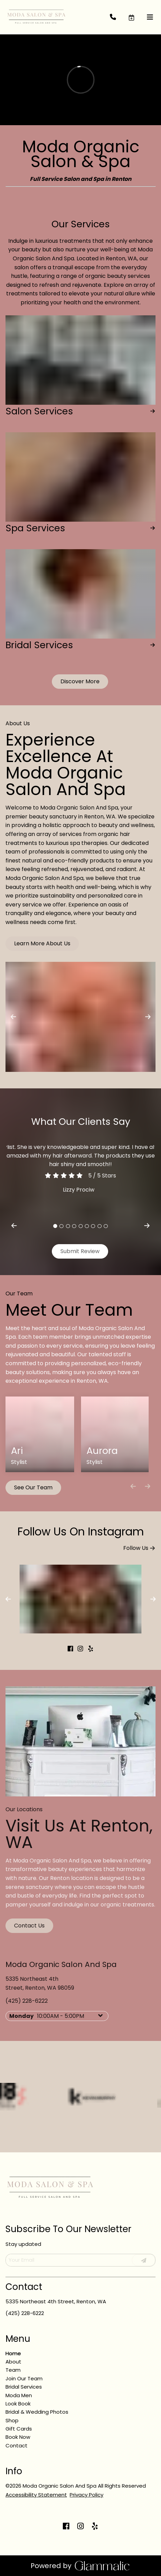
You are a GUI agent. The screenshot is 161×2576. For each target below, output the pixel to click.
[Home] (13, 2353)
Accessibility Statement (36, 2494)
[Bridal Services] (23, 2386)
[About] (13, 2361)
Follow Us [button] (139, 1547)
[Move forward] (147, 1486)
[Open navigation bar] (150, 17)
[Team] (13, 2369)
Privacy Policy (86, 2494)
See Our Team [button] (33, 1487)
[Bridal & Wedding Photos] (36, 2411)
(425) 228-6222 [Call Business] (24, 2313)
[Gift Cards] (18, 2428)
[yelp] (90, 1649)
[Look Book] (18, 2403)
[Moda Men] (18, 2395)
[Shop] (12, 2420)
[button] (137, 17)
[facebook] (70, 1649)
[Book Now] (17, 2437)
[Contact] (16, 2445)
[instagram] (80, 1649)
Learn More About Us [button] (42, 943)
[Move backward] (133, 1486)
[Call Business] (119, 17)
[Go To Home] (36, 17)
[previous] (14, 1225)
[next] (147, 1225)
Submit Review (80, 1251)
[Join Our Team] (24, 2378)
